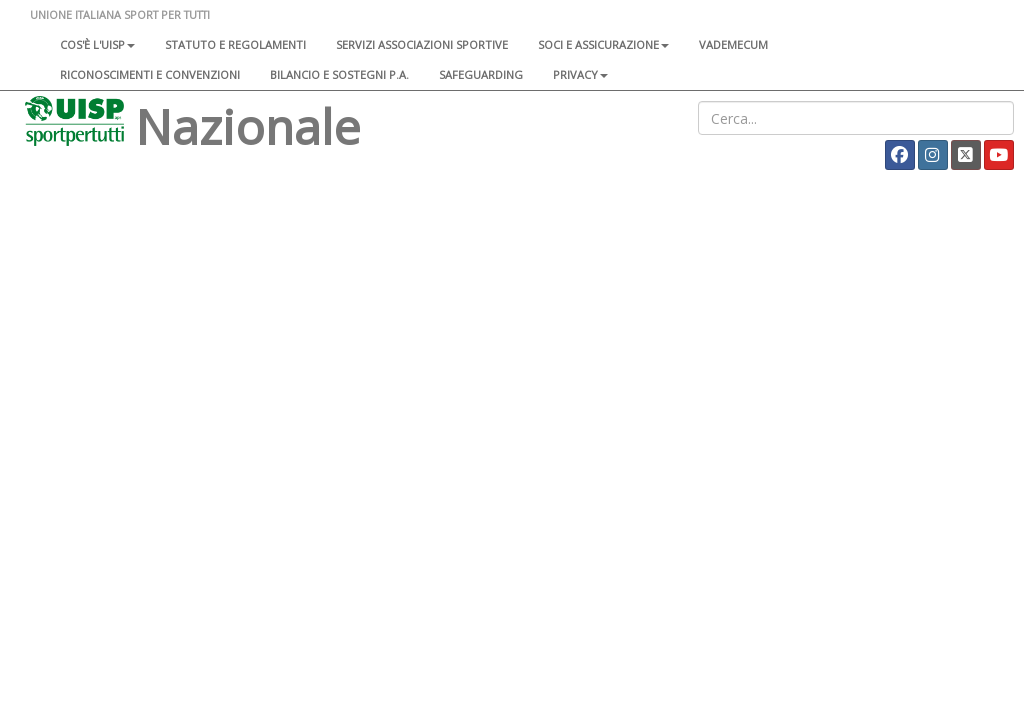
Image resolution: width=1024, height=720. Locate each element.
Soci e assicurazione (603, 44)
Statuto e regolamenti (235, 44)
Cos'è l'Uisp (97, 44)
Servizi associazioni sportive (422, 44)
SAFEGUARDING (481, 74)
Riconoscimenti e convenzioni (150, 74)
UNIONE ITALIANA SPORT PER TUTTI (120, 14)
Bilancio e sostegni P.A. (339, 74)
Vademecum (733, 44)
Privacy (580, 74)
